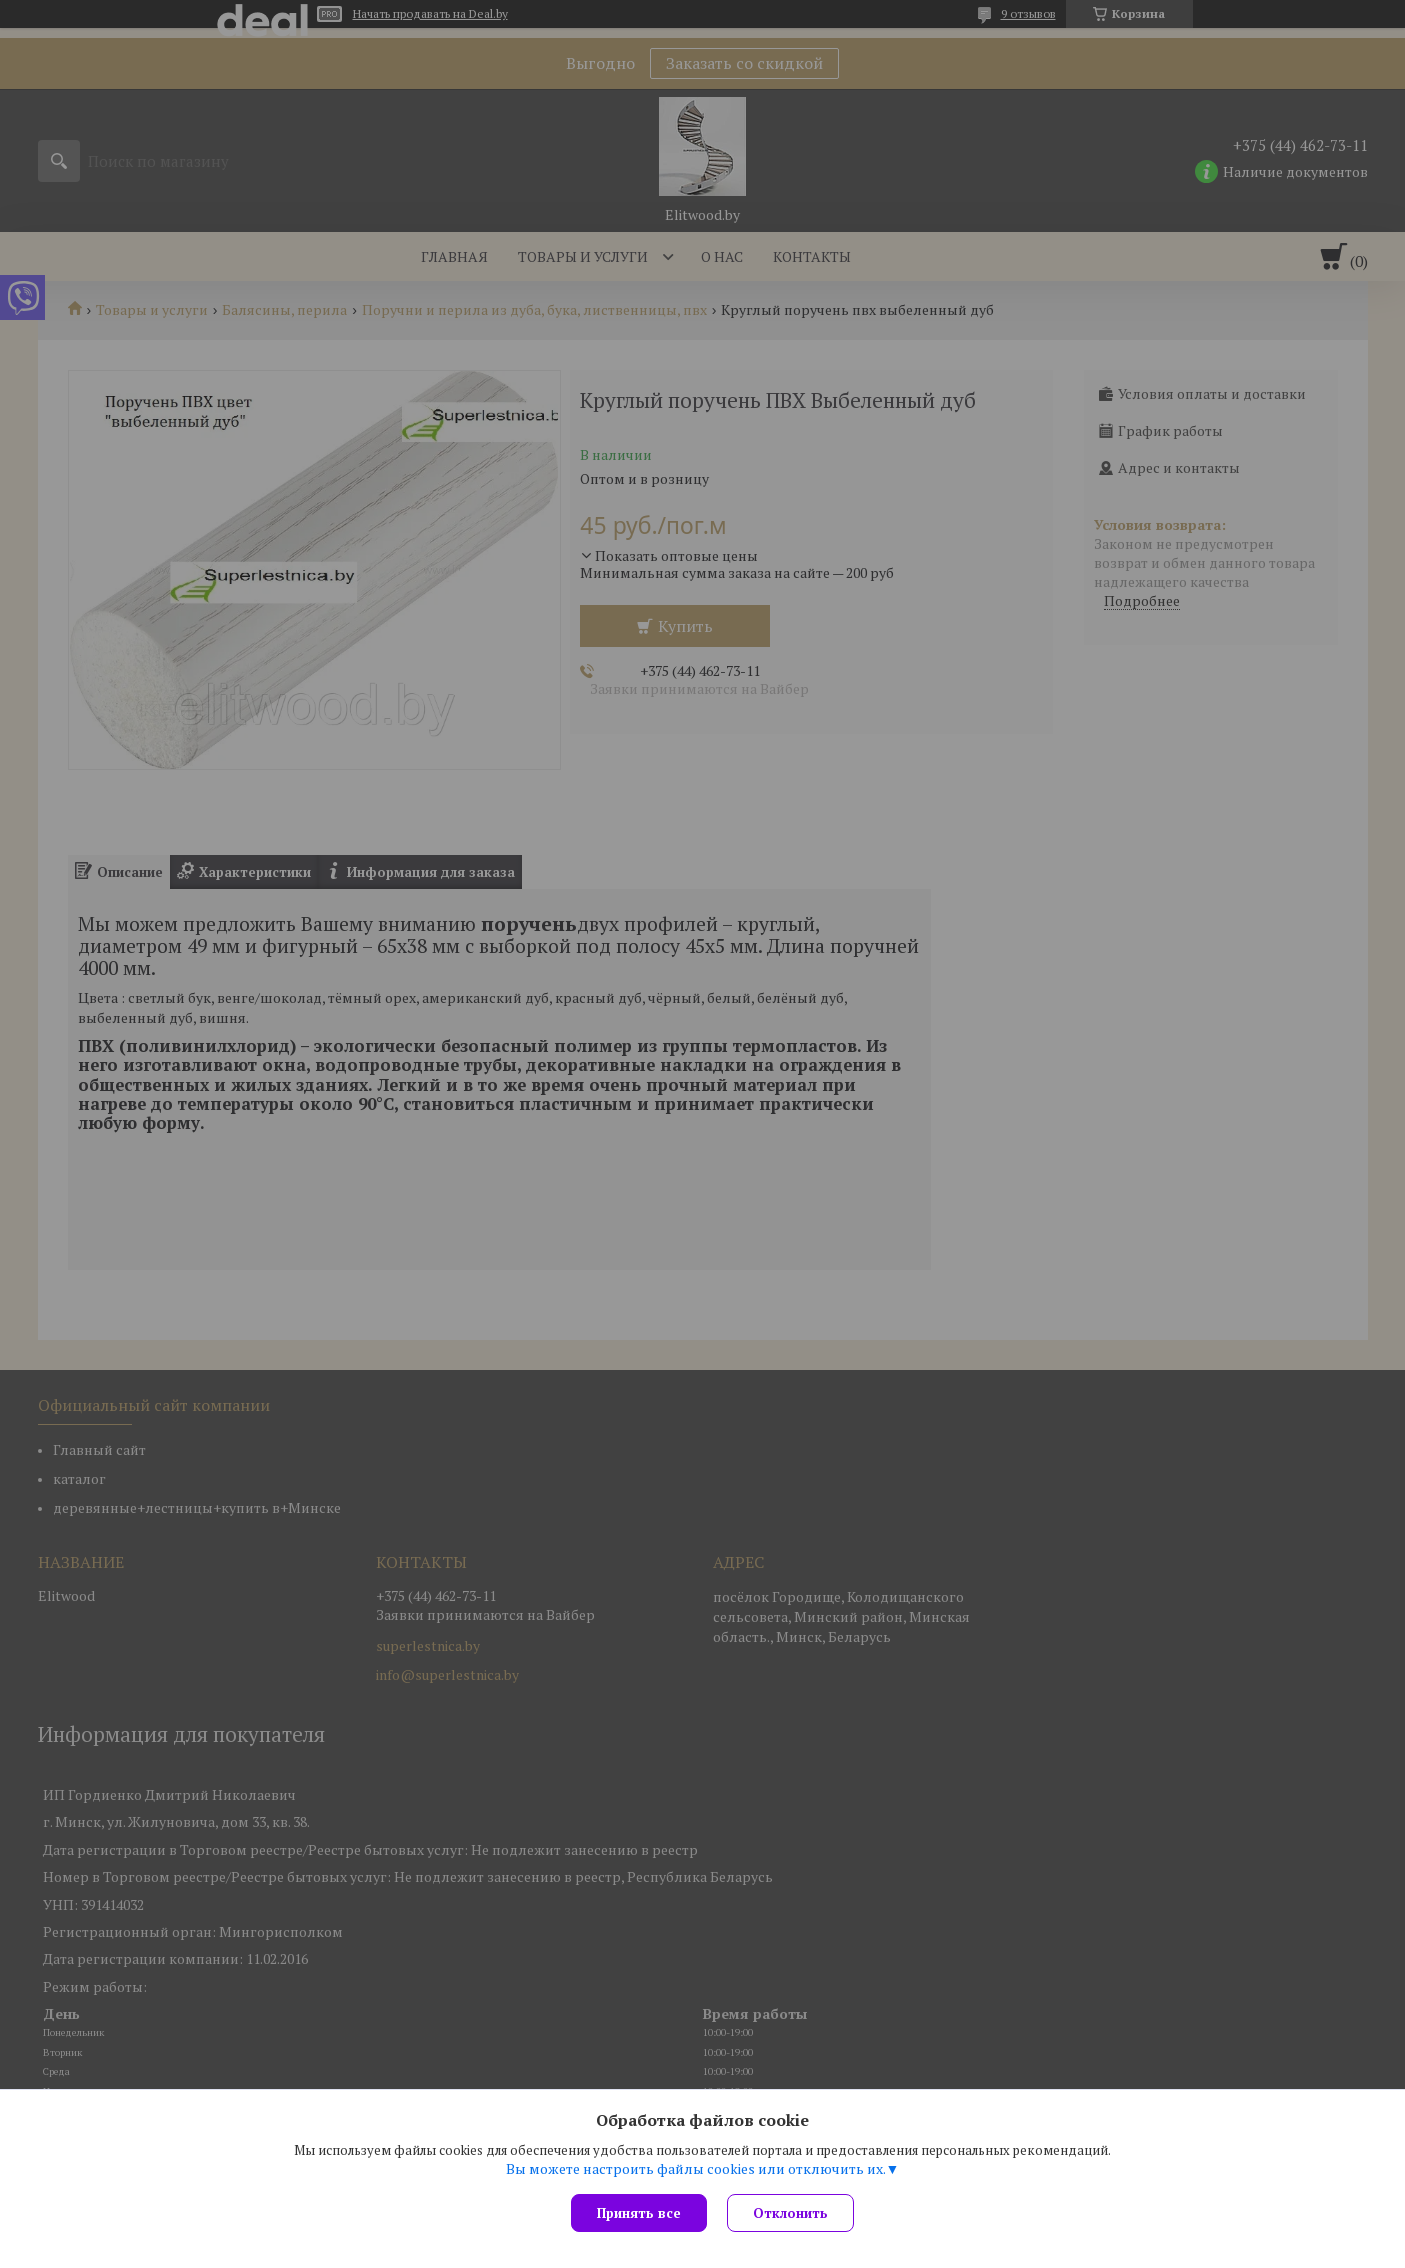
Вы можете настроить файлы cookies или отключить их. (696, 2169)
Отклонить (790, 2213)
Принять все (639, 2213)
